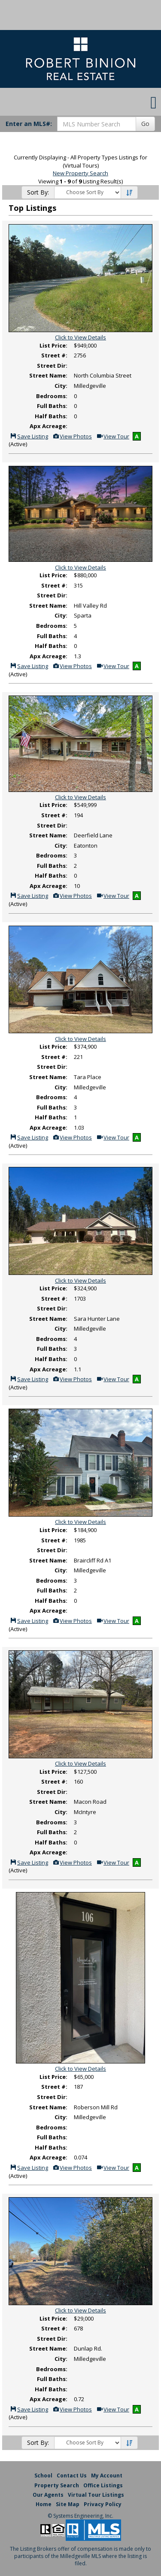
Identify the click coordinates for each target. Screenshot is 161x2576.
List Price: (53, 345)
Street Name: (48, 375)
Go (145, 124)
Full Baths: (52, 406)
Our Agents (48, 2494)
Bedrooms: (51, 396)
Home (44, 2504)
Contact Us (72, 2475)
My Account (106, 2475)
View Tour (112, 436)
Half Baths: (51, 416)
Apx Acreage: (48, 426)
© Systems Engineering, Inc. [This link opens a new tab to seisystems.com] (80, 2515)
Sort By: (38, 192)
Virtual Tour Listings (96, 2494)
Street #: (54, 355)
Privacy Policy (103, 2504)
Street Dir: (52, 365)
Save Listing (29, 436)
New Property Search (80, 173)
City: (61, 386)
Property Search (56, 2485)
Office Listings (103, 2485)
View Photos (72, 436)
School (43, 2475)
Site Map (67, 2504)
